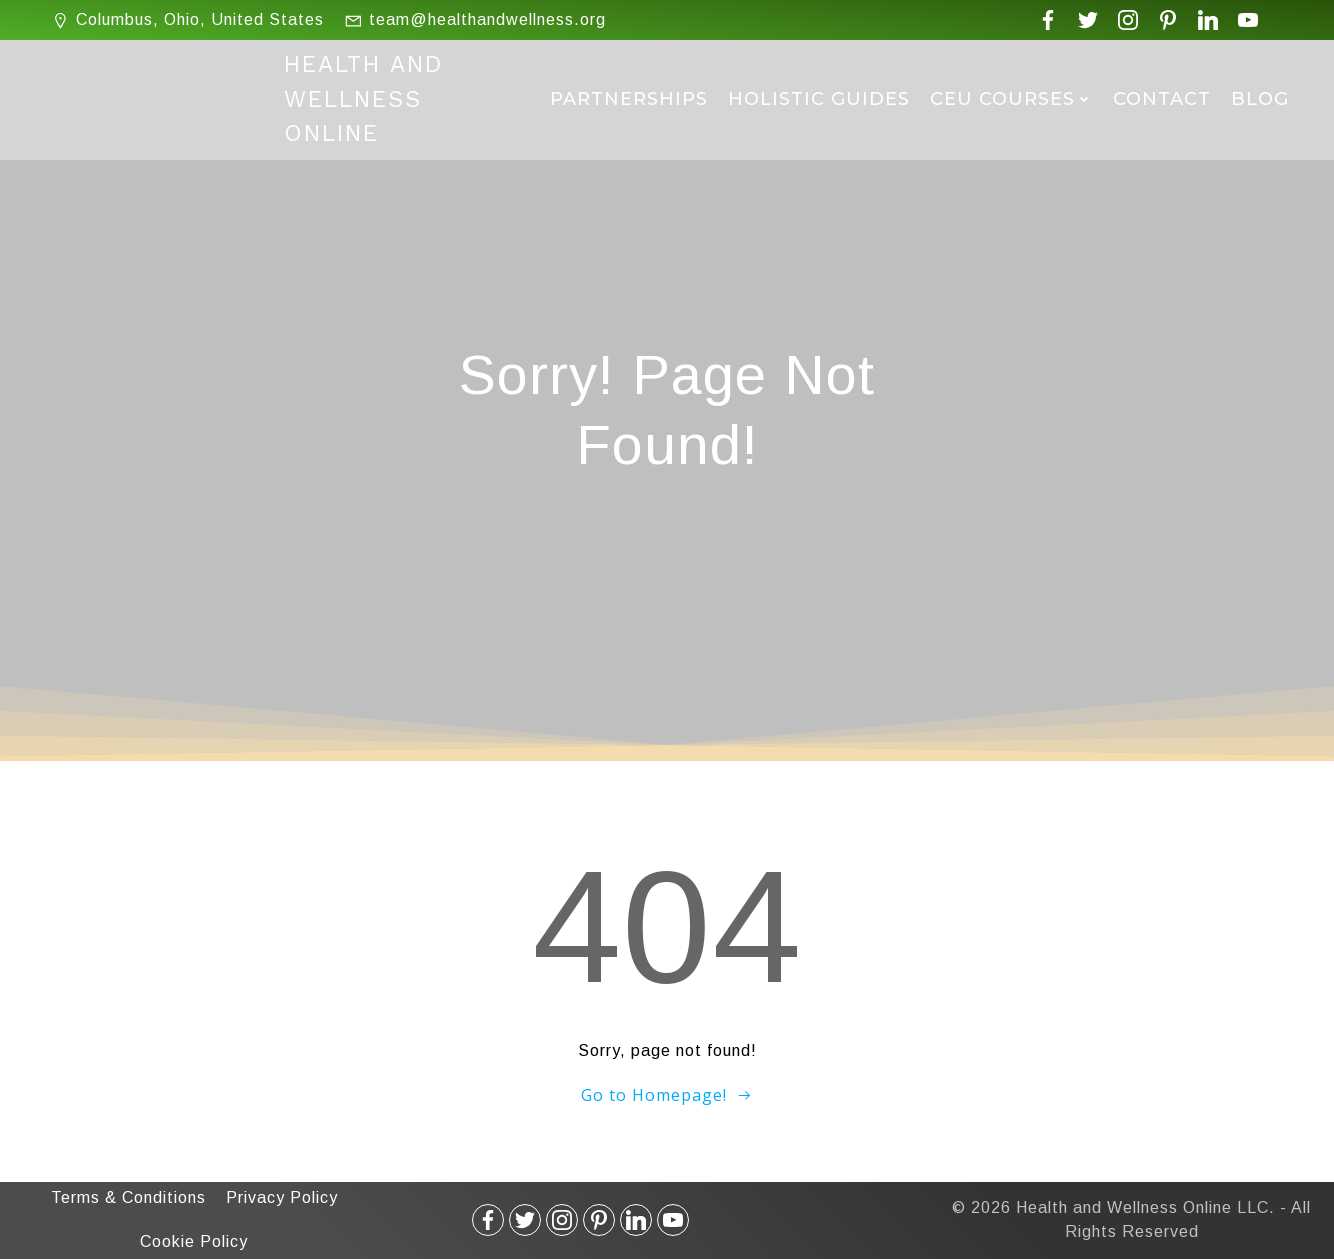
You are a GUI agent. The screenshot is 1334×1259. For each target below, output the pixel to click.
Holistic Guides (819, 99)
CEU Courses (1011, 99)
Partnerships (629, 99)
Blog (1260, 99)
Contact (1162, 99)
